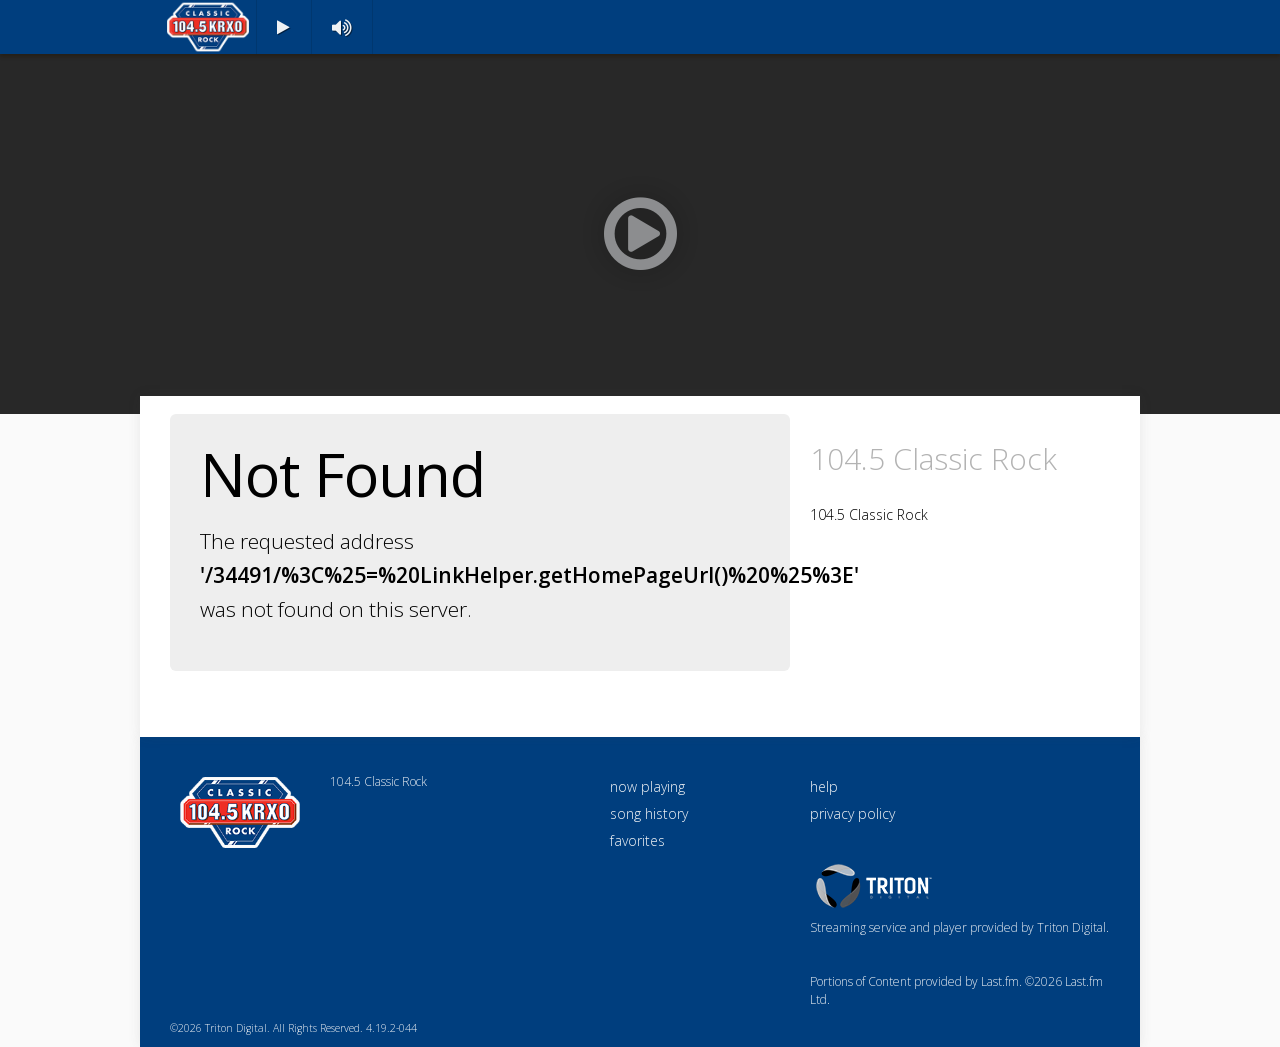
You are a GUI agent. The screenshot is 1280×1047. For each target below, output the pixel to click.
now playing (647, 786)
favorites (637, 840)
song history (649, 813)
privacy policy (852, 813)
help (824, 786)
